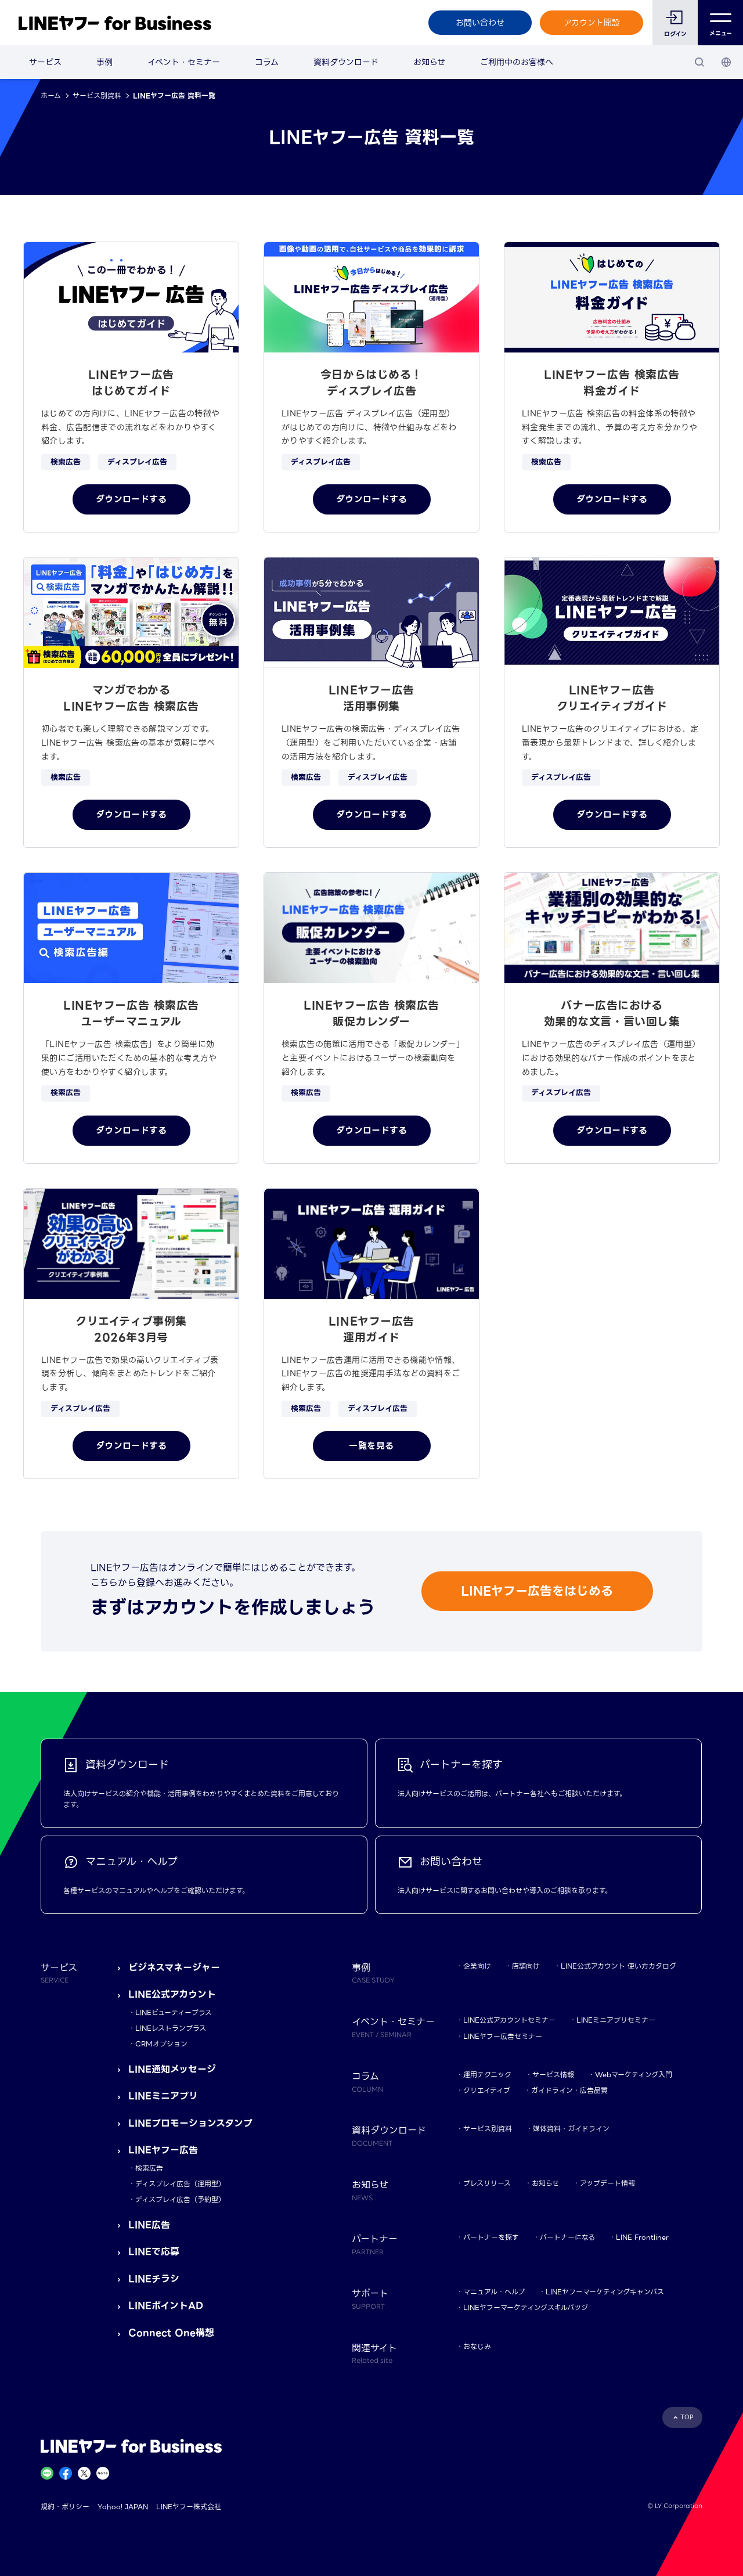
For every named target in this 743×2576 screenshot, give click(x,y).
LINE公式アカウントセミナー (509, 2019)
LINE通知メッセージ (172, 2069)
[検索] (699, 62)
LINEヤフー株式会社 (188, 2506)
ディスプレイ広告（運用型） (180, 2183)
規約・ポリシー (65, 2506)
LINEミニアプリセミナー (615, 2019)
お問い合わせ (480, 22)
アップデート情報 (607, 2183)
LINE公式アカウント (172, 1994)
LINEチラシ (153, 2279)
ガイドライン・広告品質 (569, 2090)
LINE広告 (149, 2225)
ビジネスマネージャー (174, 1967)
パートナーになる (567, 2237)
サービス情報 (553, 2074)
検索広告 (149, 2168)
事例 (104, 62)
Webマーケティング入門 (633, 2074)
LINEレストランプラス (170, 2028)
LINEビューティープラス (173, 2012)
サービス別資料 (97, 95)
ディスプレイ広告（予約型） (180, 2199)
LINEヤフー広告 (163, 2150)
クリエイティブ (486, 2090)
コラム (267, 62)
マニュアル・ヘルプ (494, 2291)
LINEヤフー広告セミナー (502, 2036)
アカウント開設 (592, 22)
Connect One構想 (171, 2333)
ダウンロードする (131, 499)
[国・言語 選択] (726, 62)
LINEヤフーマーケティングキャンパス (605, 2291)
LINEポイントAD (165, 2305)
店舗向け (526, 1965)
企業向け (477, 1965)
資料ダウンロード (345, 62)
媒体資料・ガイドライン (571, 2128)
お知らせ (429, 62)
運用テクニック (487, 2074)
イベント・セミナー (183, 62)
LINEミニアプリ (163, 2096)
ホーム (51, 95)
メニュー (720, 23)
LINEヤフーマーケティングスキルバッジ (525, 2307)
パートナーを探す (491, 2237)
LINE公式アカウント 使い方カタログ (618, 1965)
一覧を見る (371, 1446)
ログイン (675, 34)
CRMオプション (161, 2043)
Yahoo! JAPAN (123, 2506)
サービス (45, 62)
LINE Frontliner (642, 2237)
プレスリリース (487, 2183)
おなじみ (477, 2346)
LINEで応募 (153, 2251)
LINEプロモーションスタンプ (190, 2123)
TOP (687, 2417)
